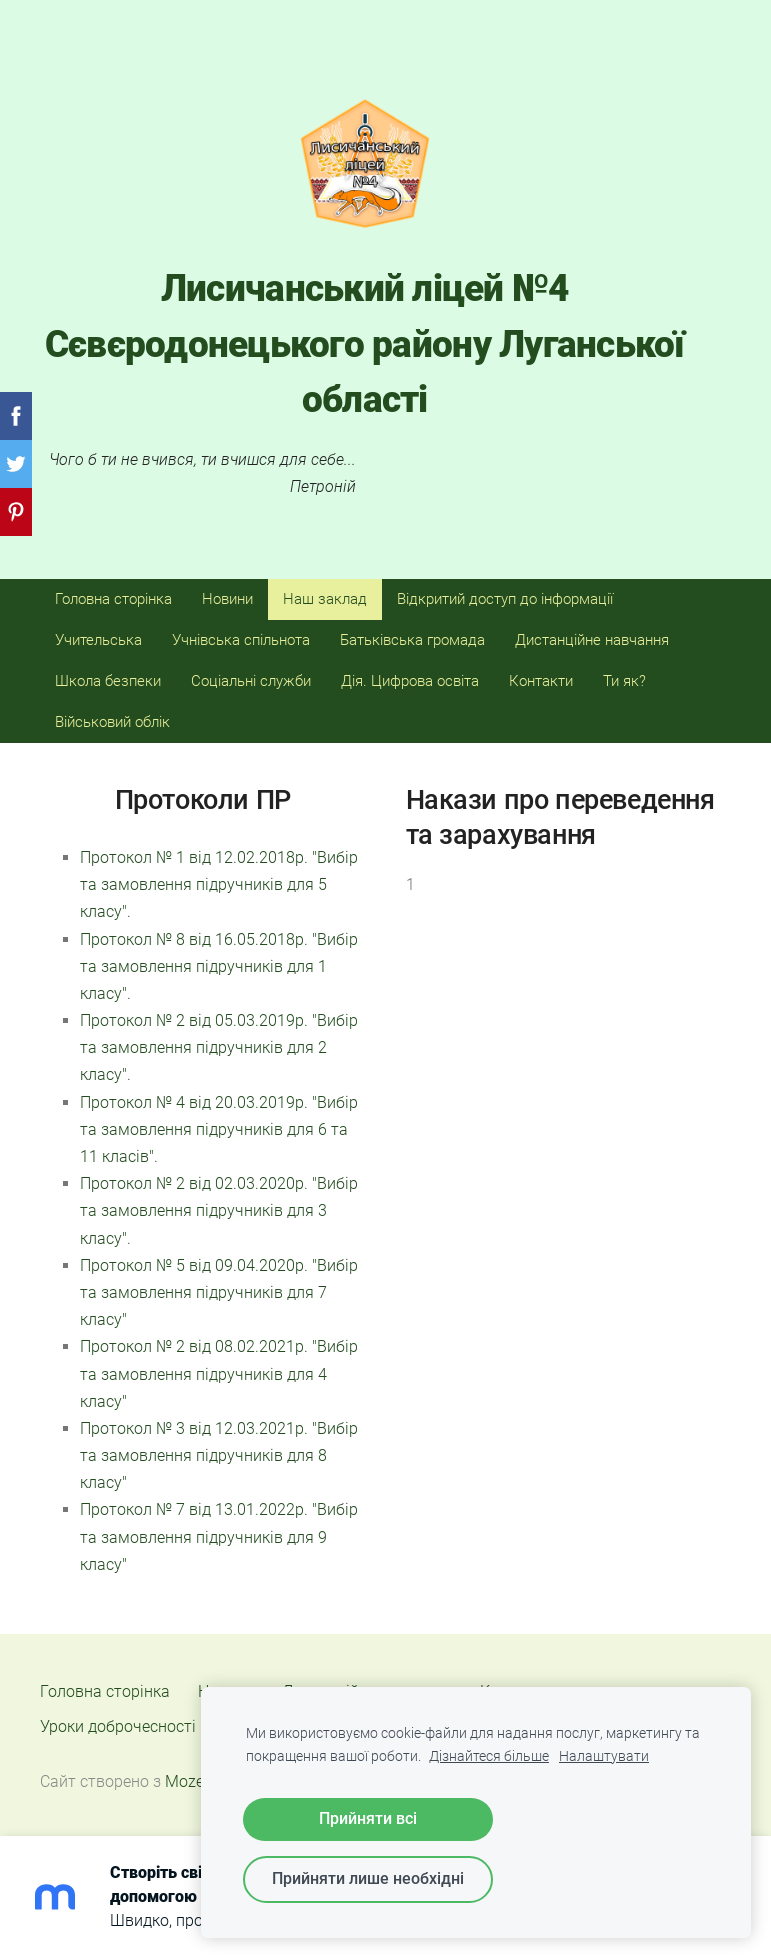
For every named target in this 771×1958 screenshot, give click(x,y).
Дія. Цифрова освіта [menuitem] (410, 681)
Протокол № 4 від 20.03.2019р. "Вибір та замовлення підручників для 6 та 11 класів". (219, 1129)
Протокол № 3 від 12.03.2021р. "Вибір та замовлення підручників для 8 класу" (219, 1455)
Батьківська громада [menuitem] (412, 640)
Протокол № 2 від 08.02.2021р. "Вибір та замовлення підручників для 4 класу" (219, 1373)
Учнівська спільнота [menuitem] (241, 640)
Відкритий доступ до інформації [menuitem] (505, 599)
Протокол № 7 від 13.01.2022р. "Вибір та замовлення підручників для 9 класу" (219, 1536)
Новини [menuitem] (227, 599)
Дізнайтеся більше (489, 1756)
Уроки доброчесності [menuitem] (118, 1726)
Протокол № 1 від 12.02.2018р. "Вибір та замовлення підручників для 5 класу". (219, 884)
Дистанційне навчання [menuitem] (592, 640)
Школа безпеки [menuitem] (108, 681)
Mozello (193, 1781)
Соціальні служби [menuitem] (251, 681)
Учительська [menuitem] (98, 640)
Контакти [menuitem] (541, 681)
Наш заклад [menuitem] (325, 599)
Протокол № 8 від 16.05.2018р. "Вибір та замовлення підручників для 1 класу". (219, 966)
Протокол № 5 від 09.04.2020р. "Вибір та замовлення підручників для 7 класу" (219, 1292)
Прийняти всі (368, 1818)
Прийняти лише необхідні (368, 1878)
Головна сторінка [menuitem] (113, 599)
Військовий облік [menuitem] (112, 722)
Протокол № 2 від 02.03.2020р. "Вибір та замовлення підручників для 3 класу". (219, 1210)
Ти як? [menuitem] (624, 681)
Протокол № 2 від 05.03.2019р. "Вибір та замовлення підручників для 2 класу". (219, 1047)
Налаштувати (604, 1756)
